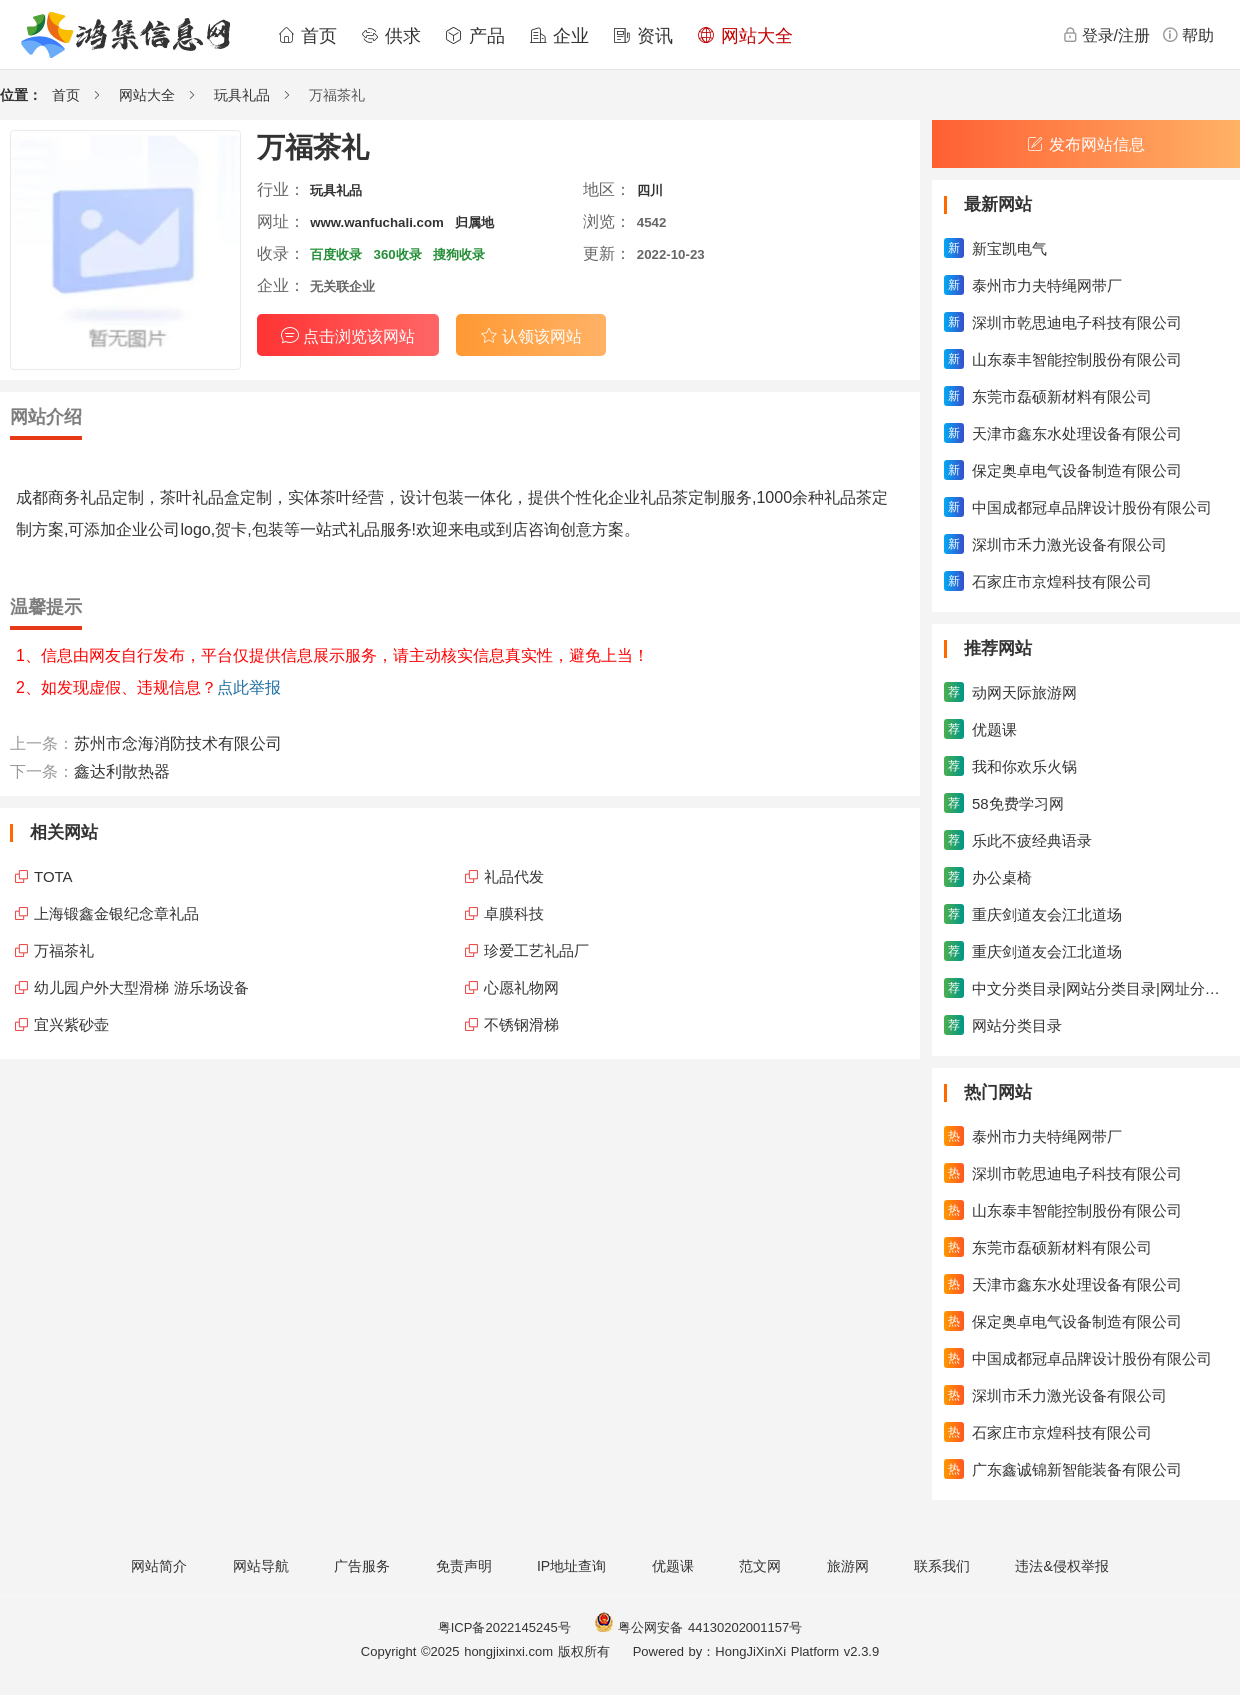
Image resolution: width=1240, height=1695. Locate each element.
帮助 (1188, 35)
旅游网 (848, 1566)
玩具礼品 (242, 95)
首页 (307, 36)
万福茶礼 (64, 950)
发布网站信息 (1086, 144)
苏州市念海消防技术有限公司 (178, 743)
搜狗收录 (459, 254)
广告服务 (362, 1566)
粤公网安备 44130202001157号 (698, 1627)
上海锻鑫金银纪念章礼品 (116, 913)
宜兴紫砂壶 (71, 1024)
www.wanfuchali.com (377, 222)
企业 (559, 36)
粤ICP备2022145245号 (504, 1627)
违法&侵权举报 (1061, 1566)
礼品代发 (514, 876)
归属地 (474, 222)
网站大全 (745, 36)
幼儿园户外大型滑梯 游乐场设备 (141, 987)
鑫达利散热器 (122, 771)
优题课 (673, 1566)
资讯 (643, 36)
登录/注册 (1106, 35)
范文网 (760, 1566)
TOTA (53, 876)
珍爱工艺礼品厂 (536, 950)
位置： (21, 95)
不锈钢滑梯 (521, 1024)
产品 (475, 36)
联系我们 (942, 1566)
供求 (391, 36)
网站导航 (261, 1566)
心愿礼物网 (521, 987)
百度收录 (336, 254)
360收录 (398, 254)
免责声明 (464, 1566)
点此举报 (249, 687)
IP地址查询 (571, 1566)
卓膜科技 (514, 913)
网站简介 (159, 1566)
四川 (650, 190)
